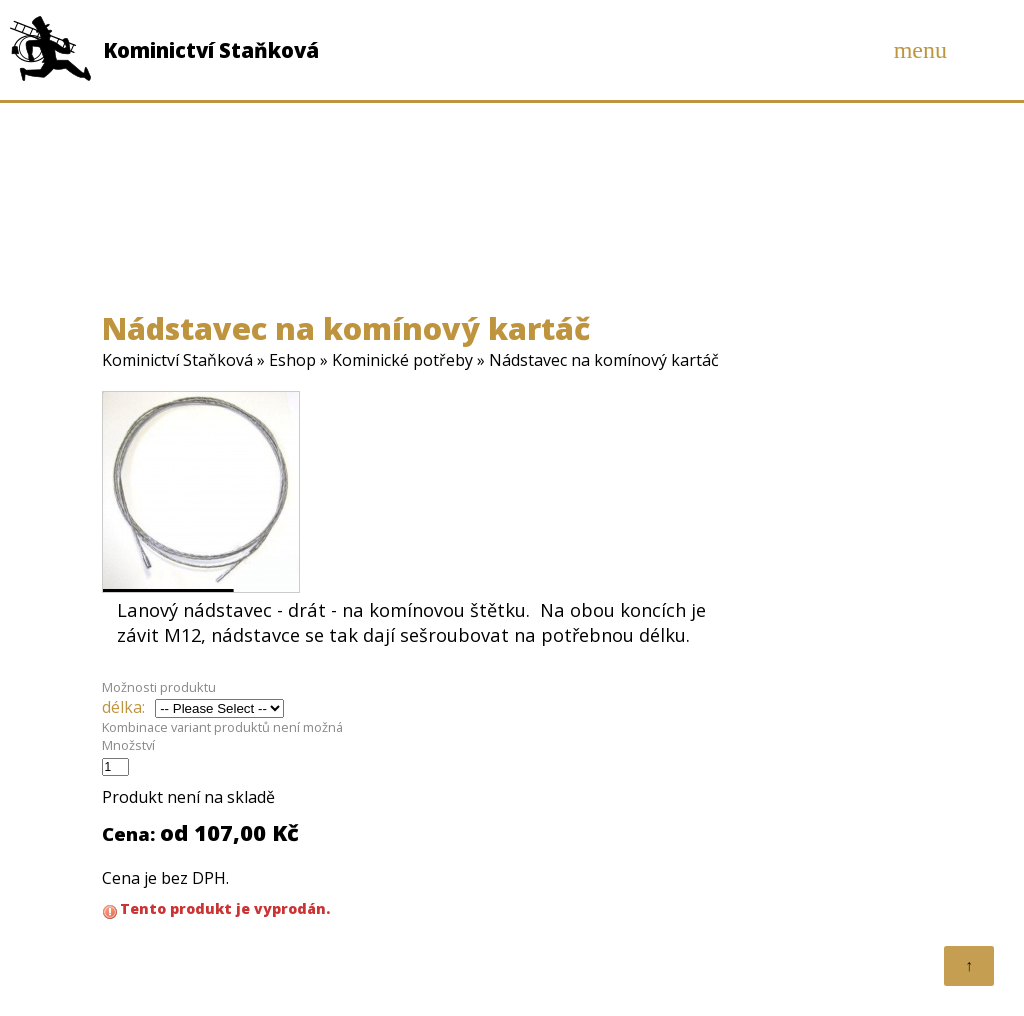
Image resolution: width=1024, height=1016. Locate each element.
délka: (123, 707)
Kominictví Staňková (177, 360)
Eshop (292, 360)
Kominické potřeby (402, 360)
